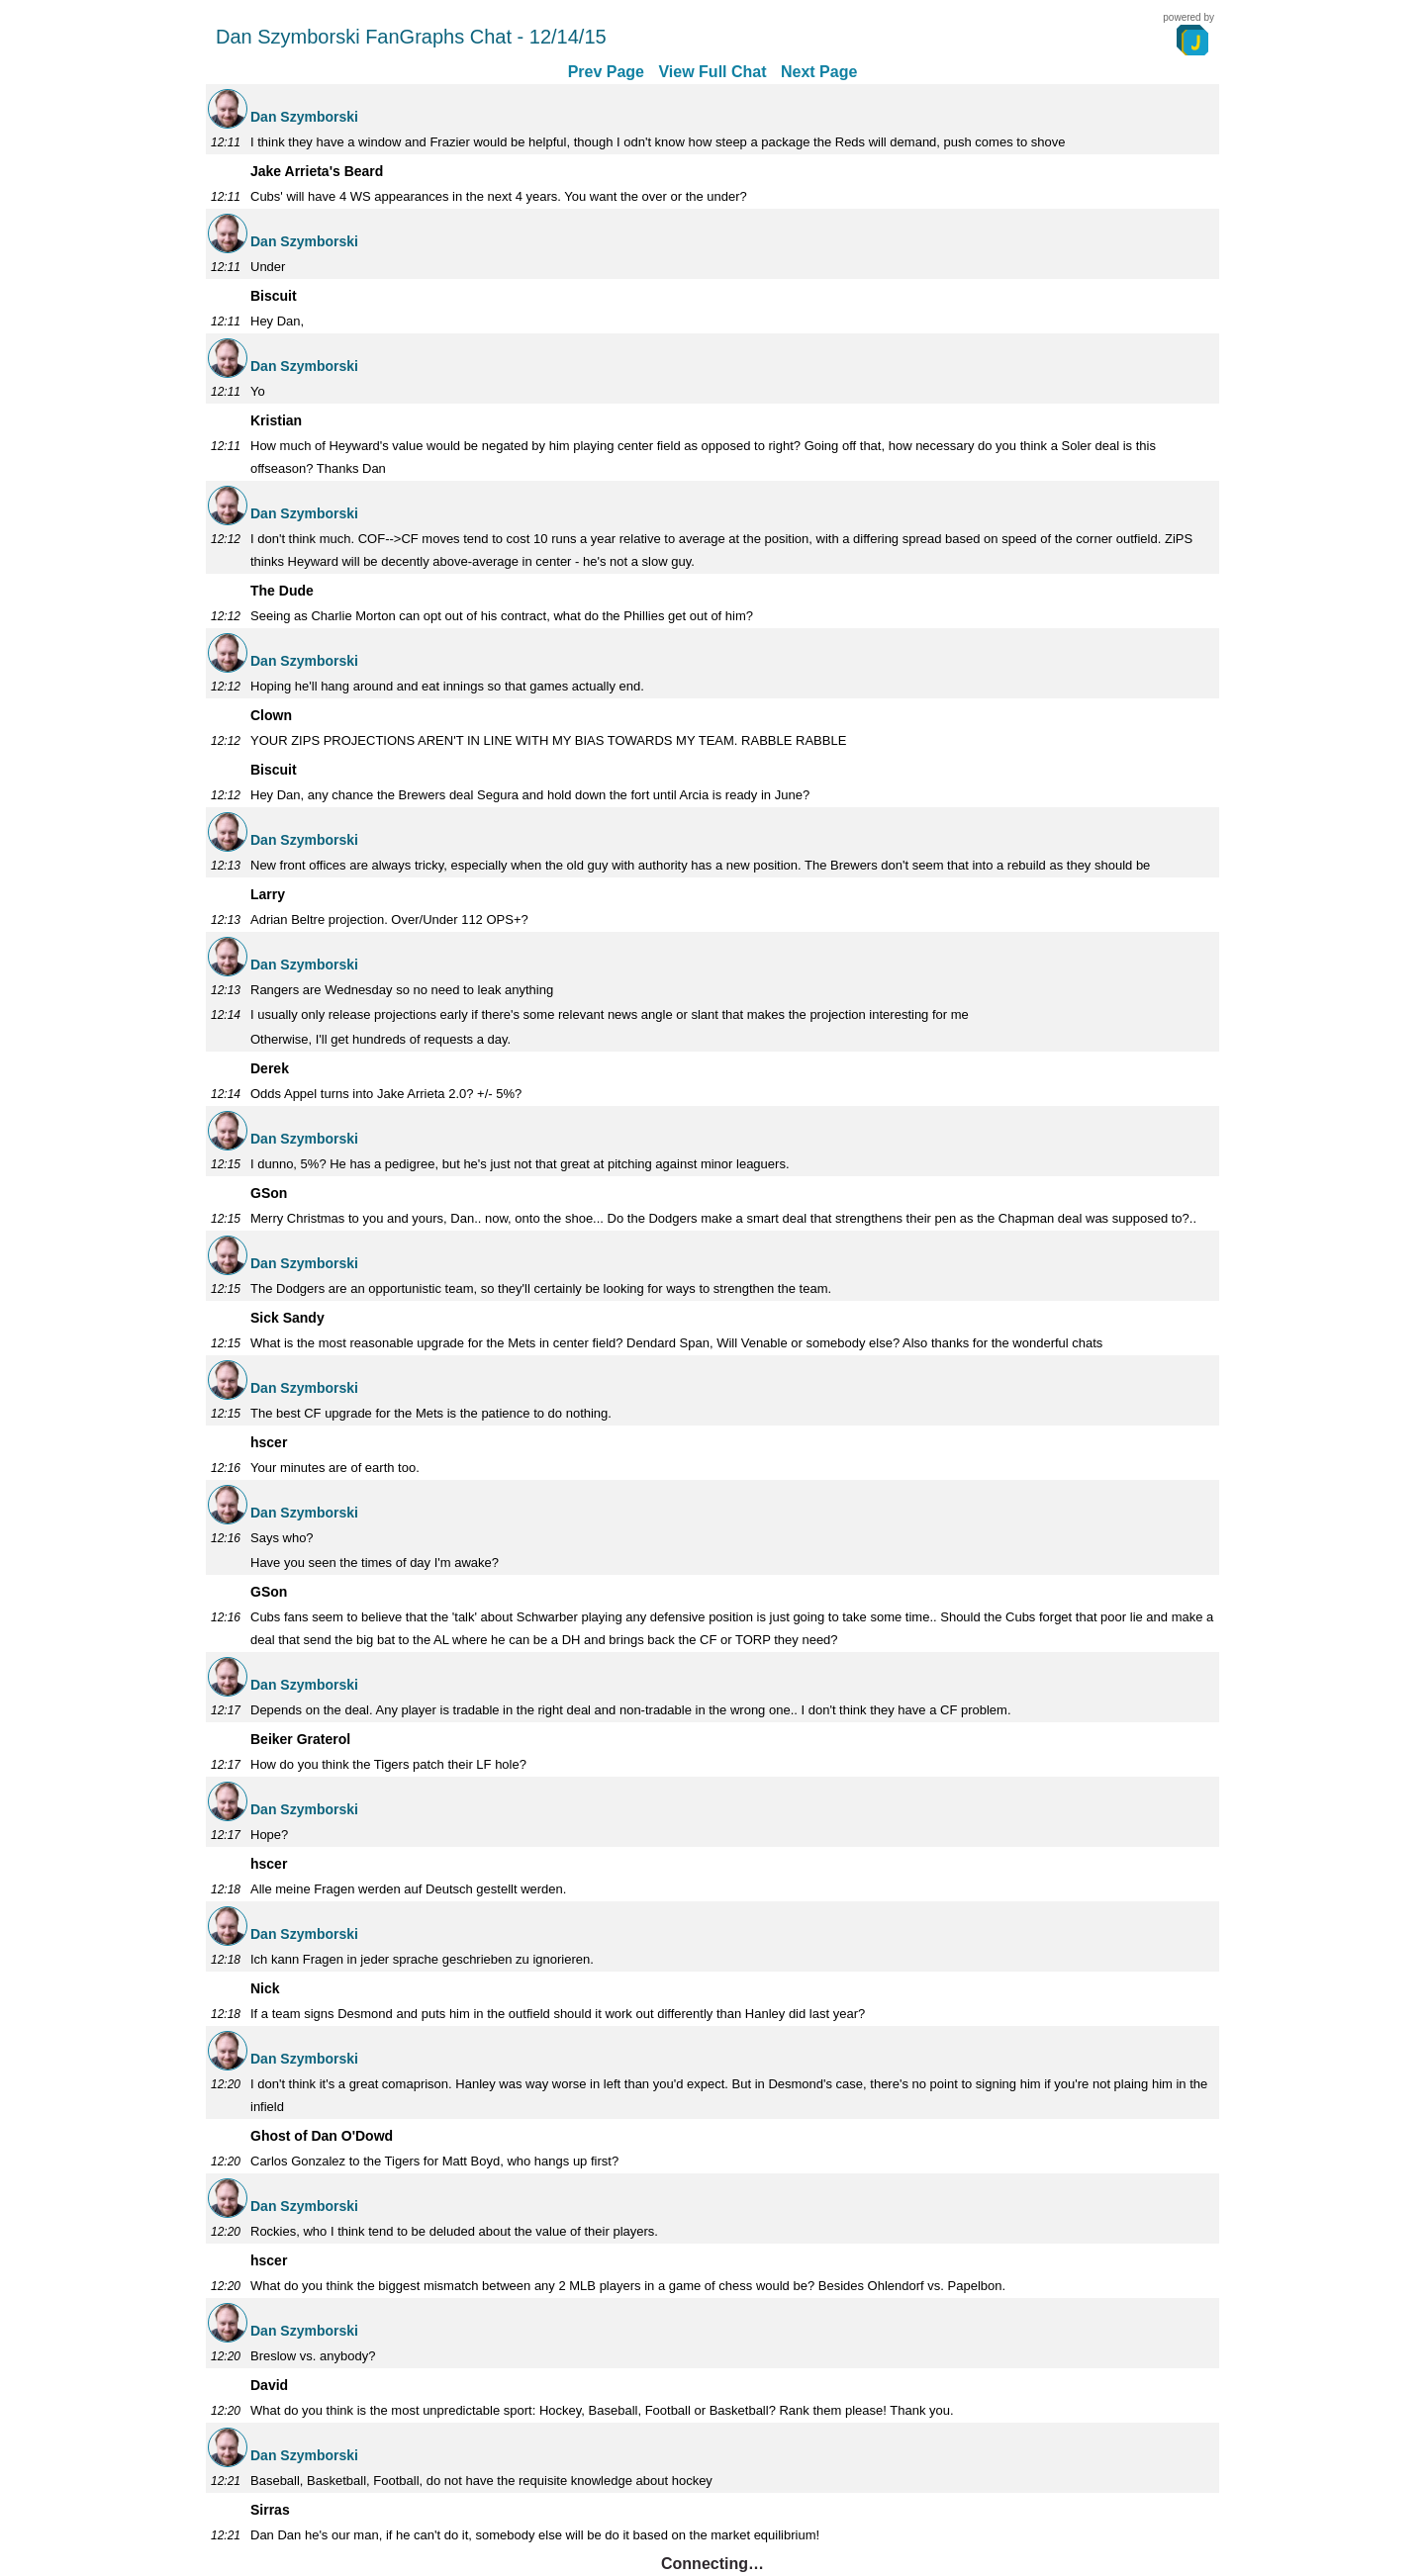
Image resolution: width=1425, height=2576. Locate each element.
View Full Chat (712, 71)
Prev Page (606, 71)
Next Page (819, 71)
